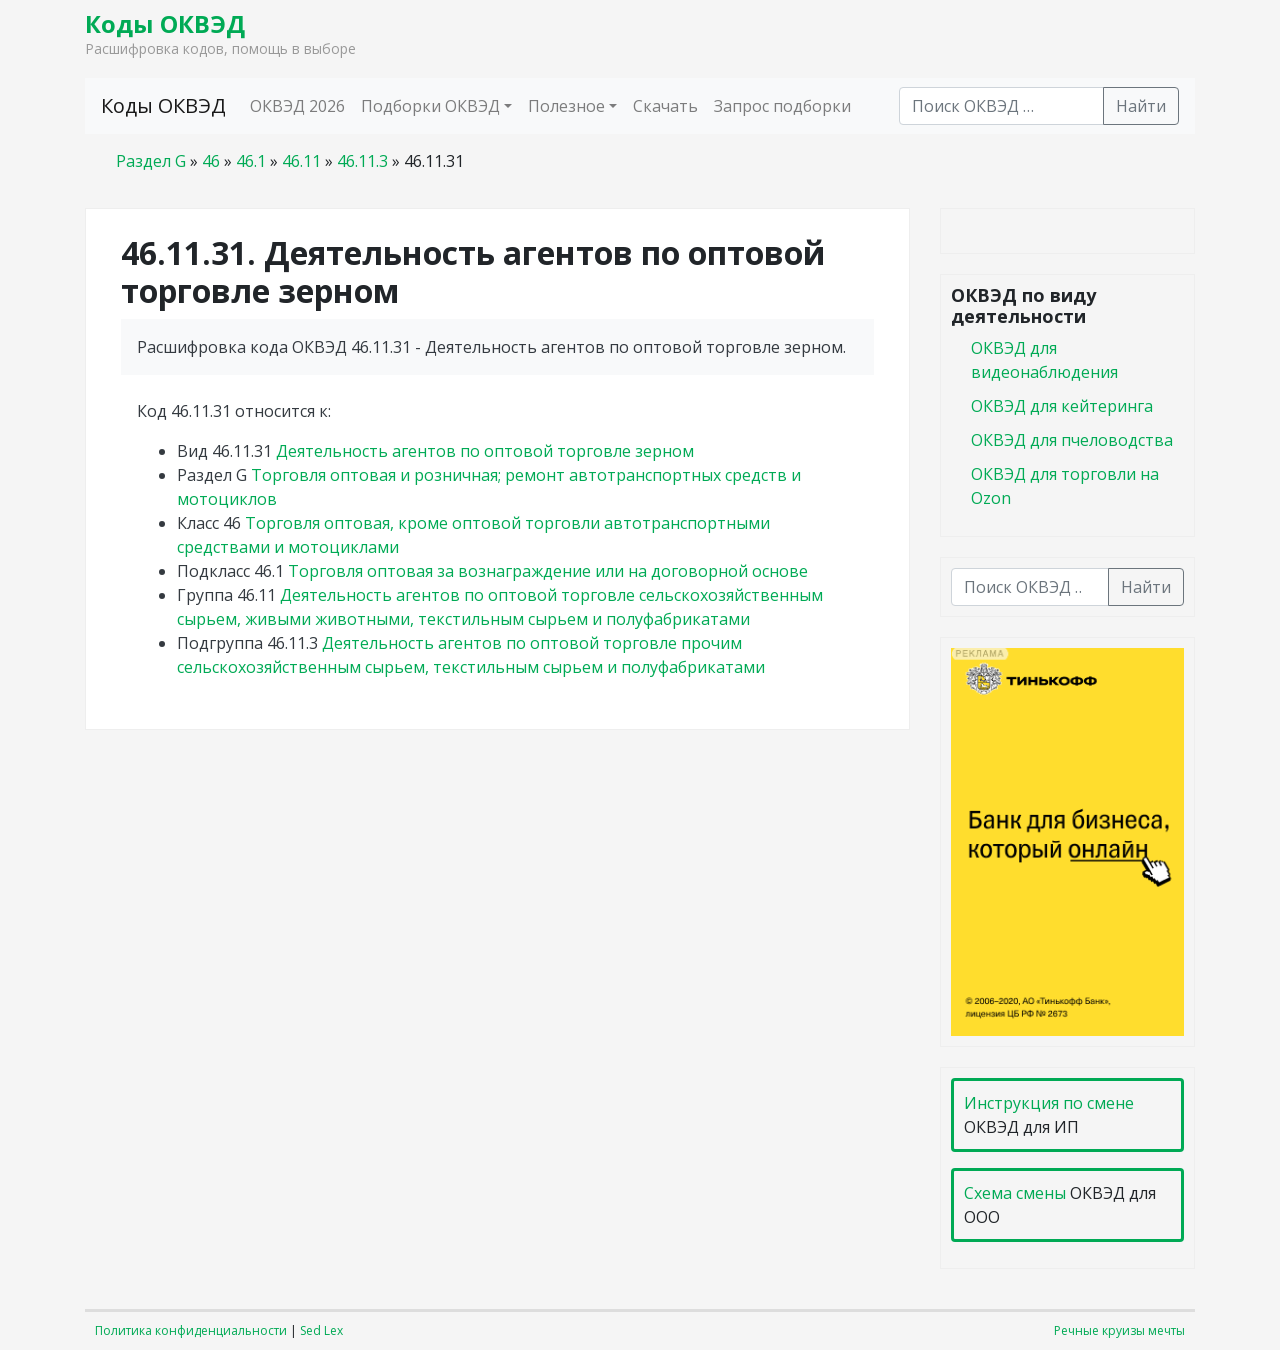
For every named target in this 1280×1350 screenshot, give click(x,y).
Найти (1141, 106)
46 (211, 161)
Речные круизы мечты (1119, 1330)
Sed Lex (321, 1330)
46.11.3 (362, 161)
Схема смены (1015, 1193)
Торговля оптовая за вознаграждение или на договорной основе (548, 571)
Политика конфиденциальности (191, 1330)
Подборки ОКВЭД (430, 106)
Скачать (665, 106)
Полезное (566, 106)
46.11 (301, 161)
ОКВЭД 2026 (297, 106)
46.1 (251, 161)
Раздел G (151, 161)
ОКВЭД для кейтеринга (1062, 406)
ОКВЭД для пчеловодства (1072, 440)
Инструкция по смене (1049, 1103)
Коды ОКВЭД (165, 23)
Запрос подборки (782, 106)
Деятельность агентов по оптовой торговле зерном (485, 451)
